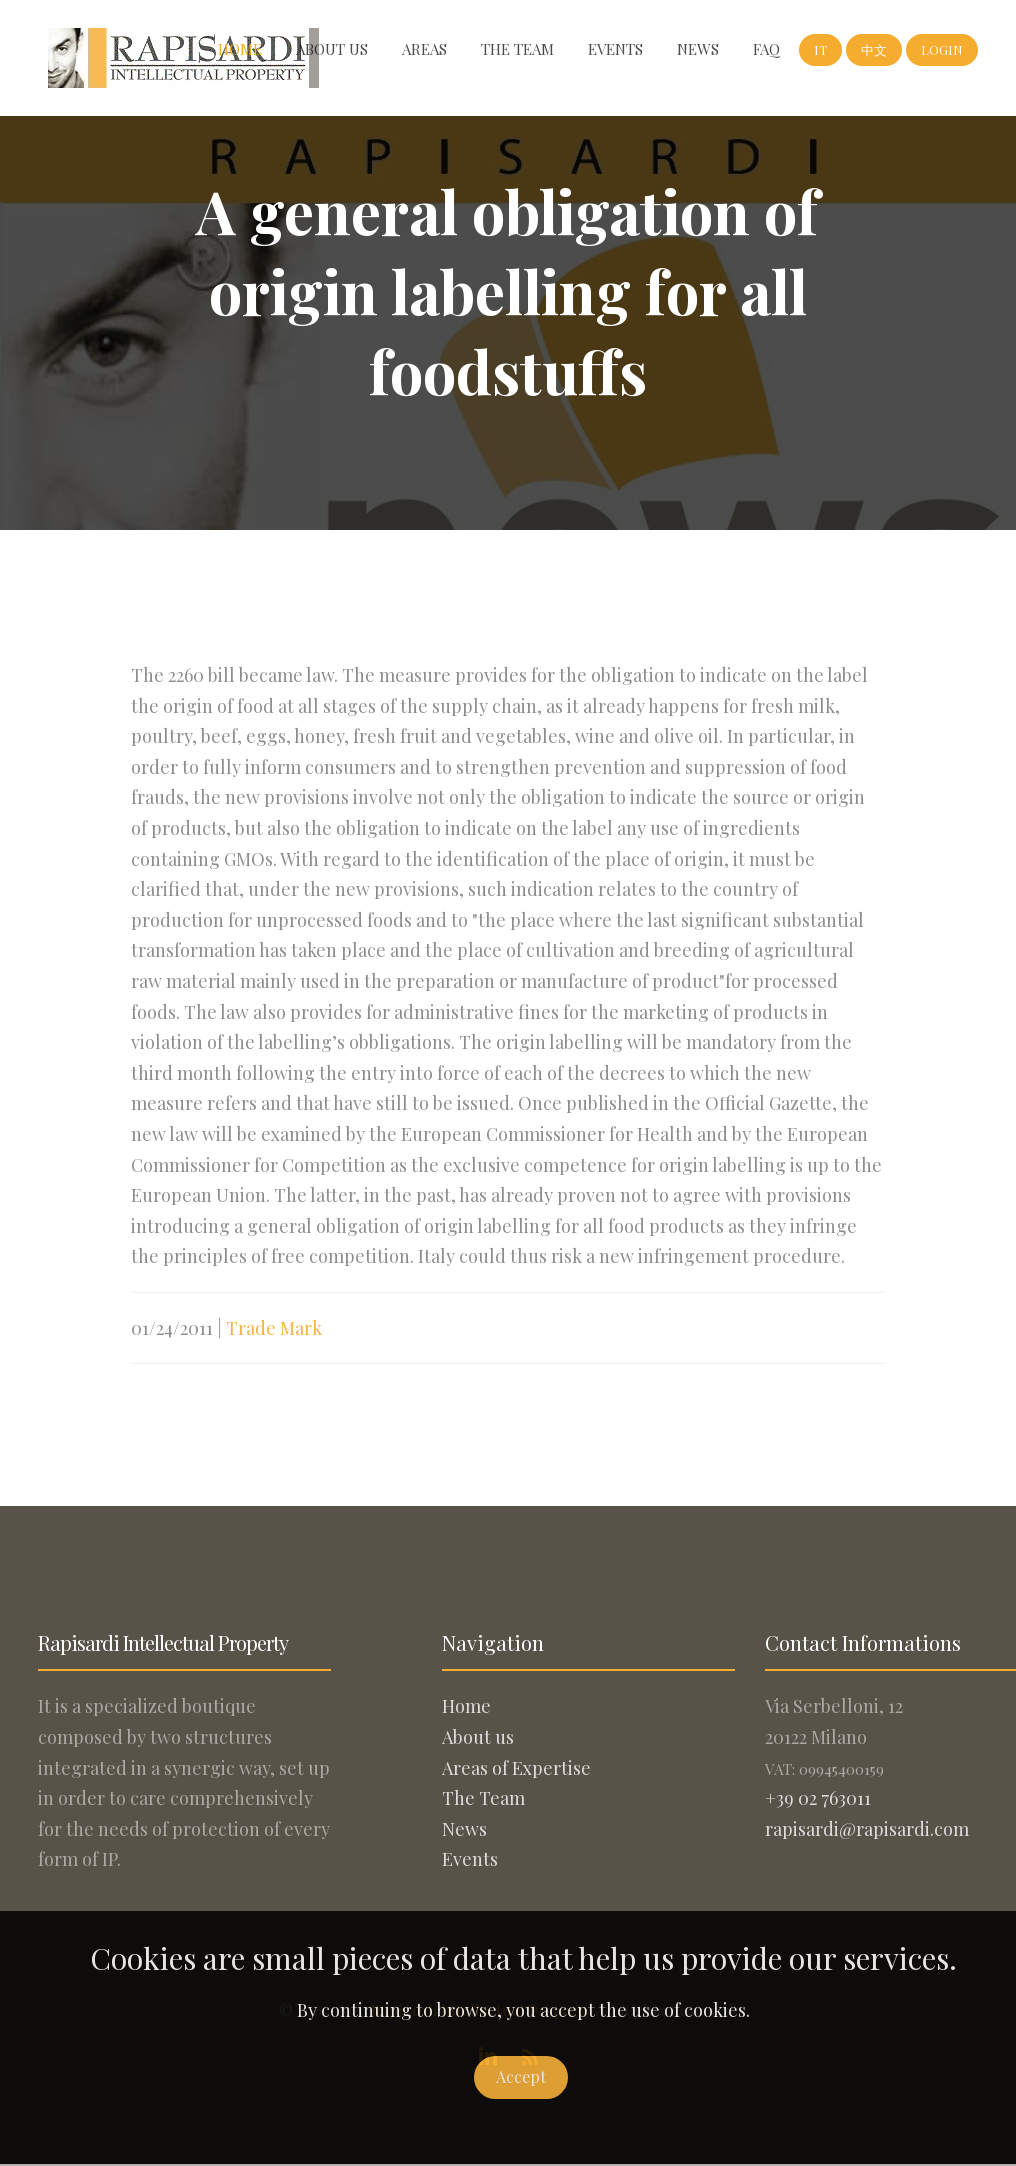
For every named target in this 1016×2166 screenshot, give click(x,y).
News (698, 49)
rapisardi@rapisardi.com (867, 1829)
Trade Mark (274, 1337)
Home (240, 49)
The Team (517, 49)
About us (332, 49)
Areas (424, 49)
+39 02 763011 (818, 1798)
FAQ (766, 49)
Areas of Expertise (516, 1768)
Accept (521, 2076)
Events (615, 49)
